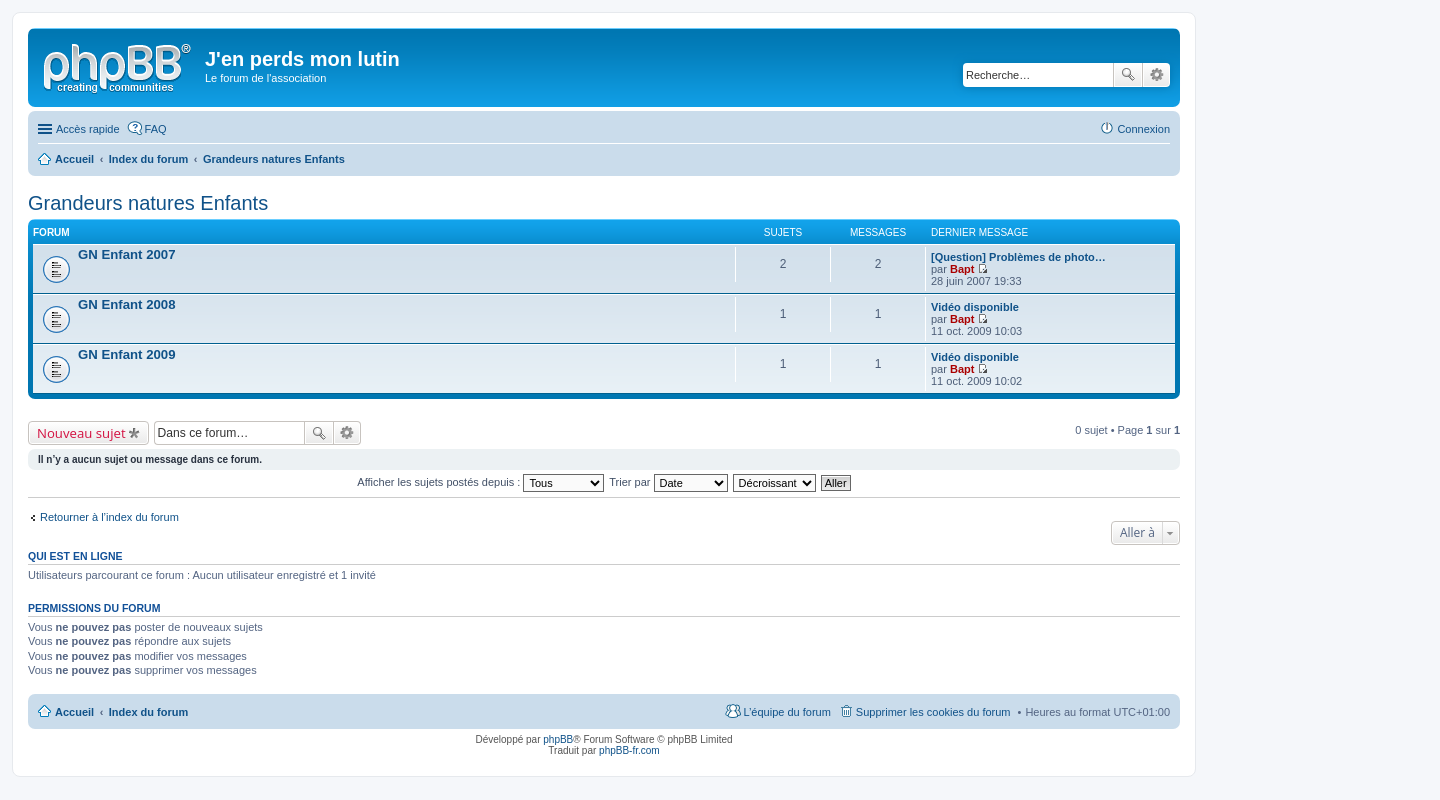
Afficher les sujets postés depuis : (480, 482)
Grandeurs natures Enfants (148, 203)
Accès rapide (88, 129)
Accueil (74, 712)
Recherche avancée (1156, 75)
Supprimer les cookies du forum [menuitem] (933, 712)
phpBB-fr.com (629, 750)
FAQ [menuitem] (156, 129)
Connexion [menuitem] (1143, 129)
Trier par (668, 482)
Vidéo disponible (975, 307)
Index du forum (148, 712)
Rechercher (1128, 75)
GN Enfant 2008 (126, 304)
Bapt (962, 269)
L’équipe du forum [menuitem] (786, 712)
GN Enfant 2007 (126, 254)
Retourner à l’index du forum (109, 517)
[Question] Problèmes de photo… (1018, 257)
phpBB (558, 739)
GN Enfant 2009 (126, 354)
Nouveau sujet (81, 433)
